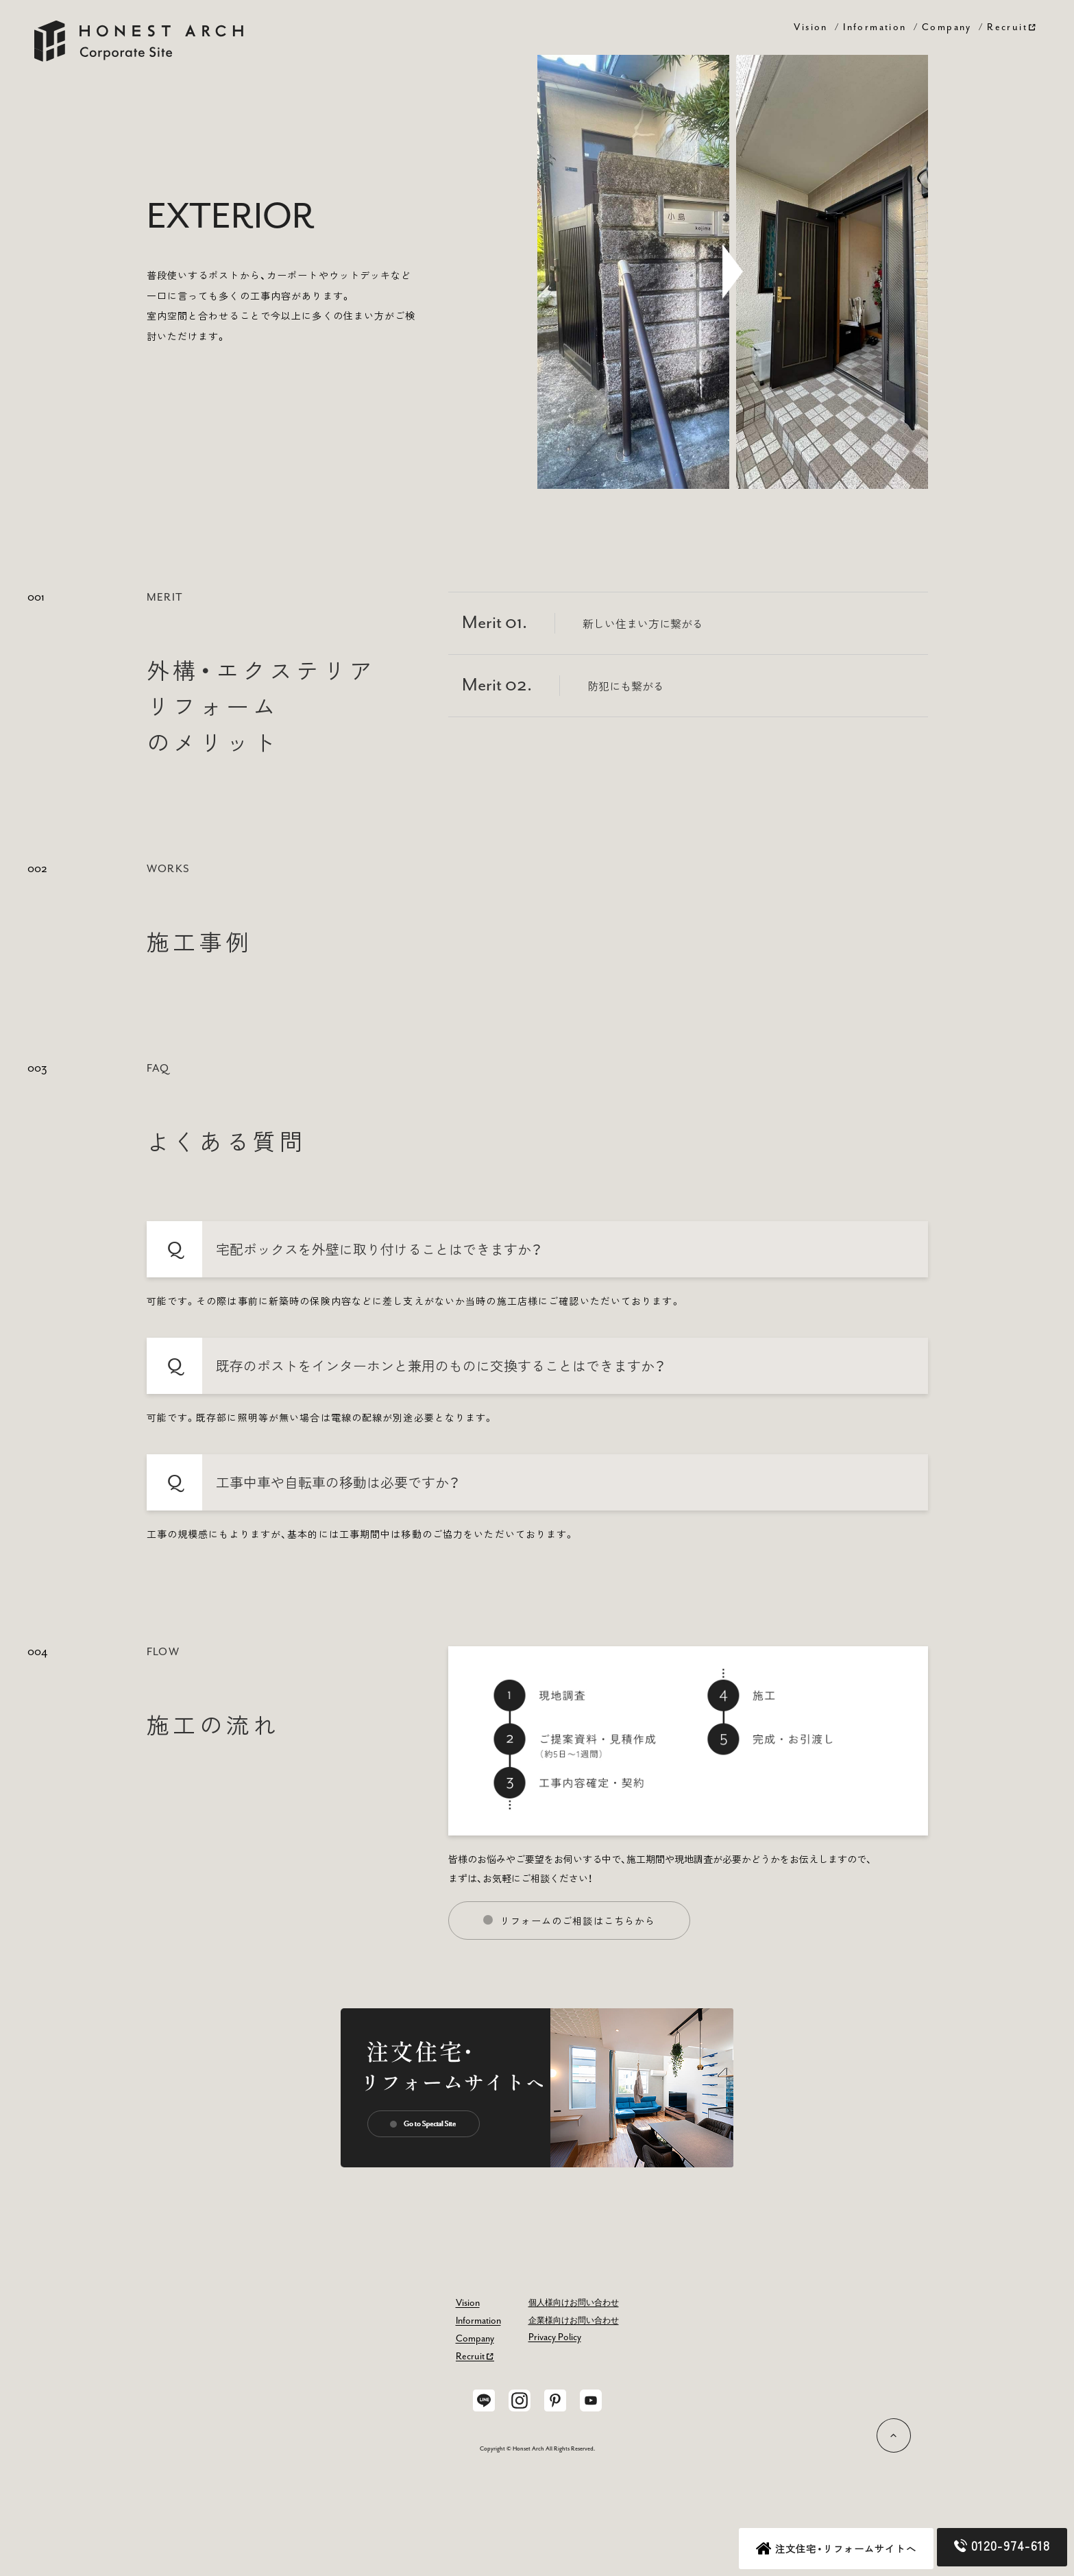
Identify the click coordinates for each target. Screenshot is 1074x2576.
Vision (810, 27)
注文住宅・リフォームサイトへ (836, 2548)
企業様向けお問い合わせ (573, 2321)
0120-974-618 (1002, 2545)
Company (947, 27)
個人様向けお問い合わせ (573, 2303)
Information (874, 27)
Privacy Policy (554, 2337)
